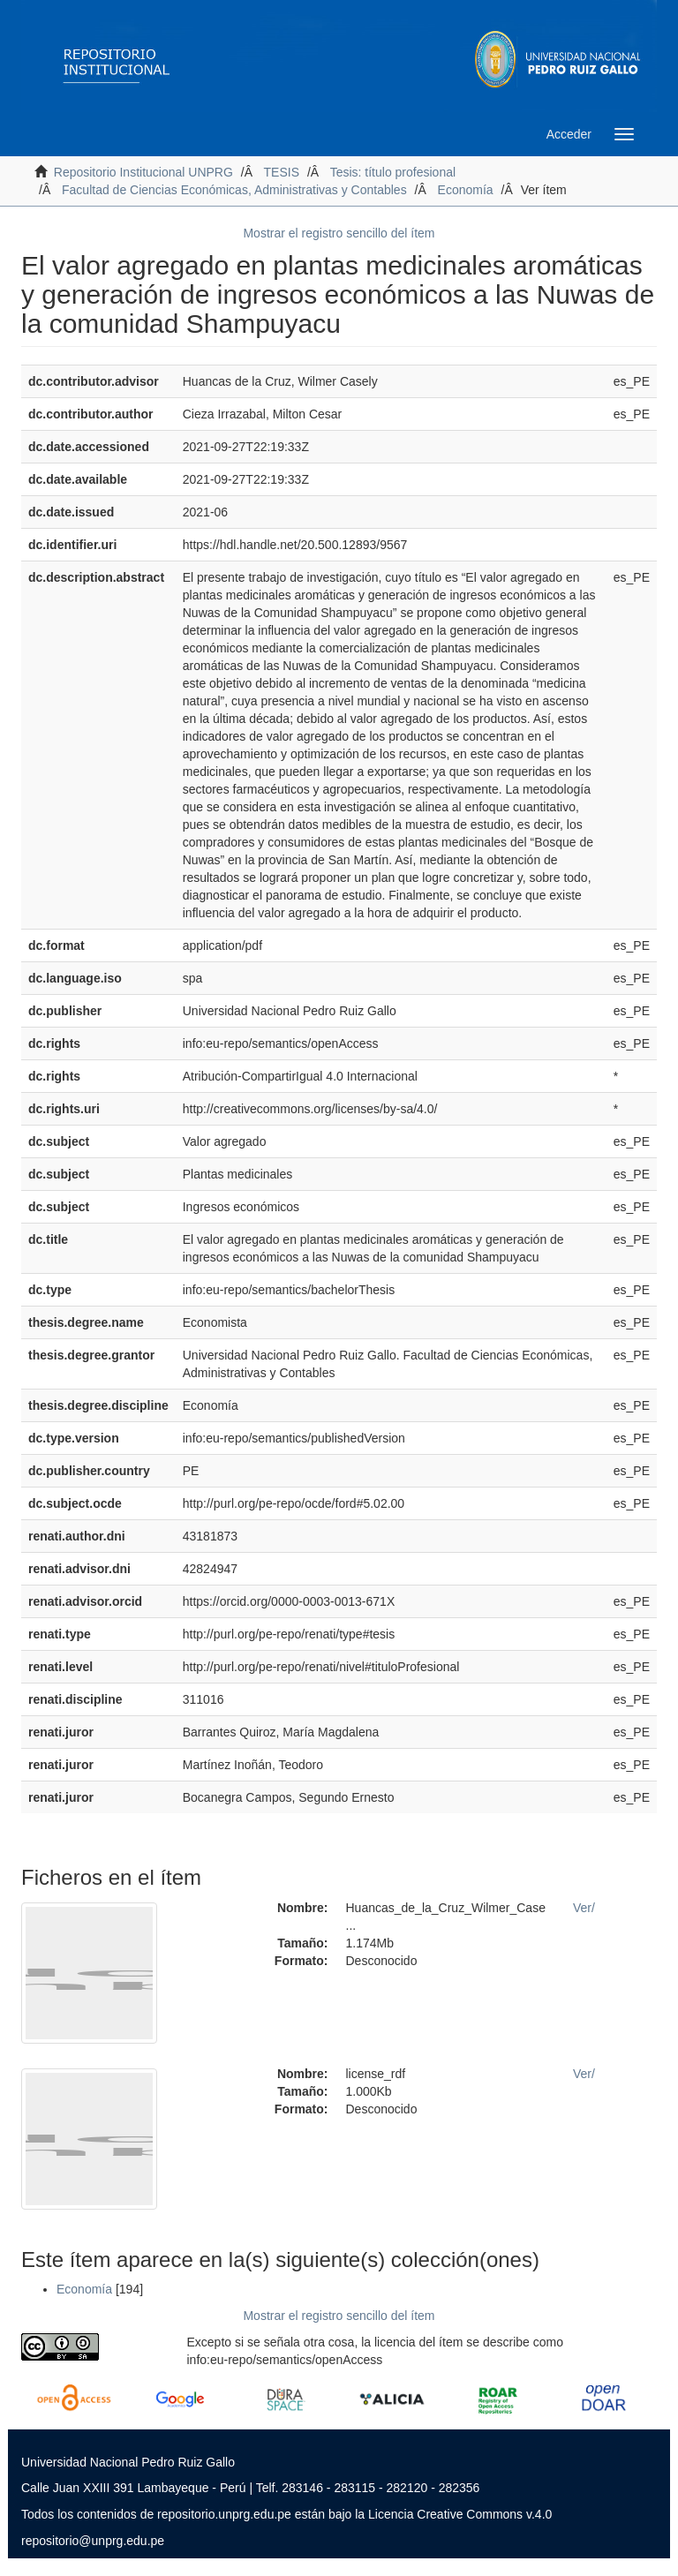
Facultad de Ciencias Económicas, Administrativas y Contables (234, 190)
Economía (465, 190)
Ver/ (584, 1908)
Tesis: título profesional (393, 172)
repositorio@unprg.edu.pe (92, 2541)
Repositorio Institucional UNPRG (143, 172)
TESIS (281, 172)
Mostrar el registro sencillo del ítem (338, 233)
